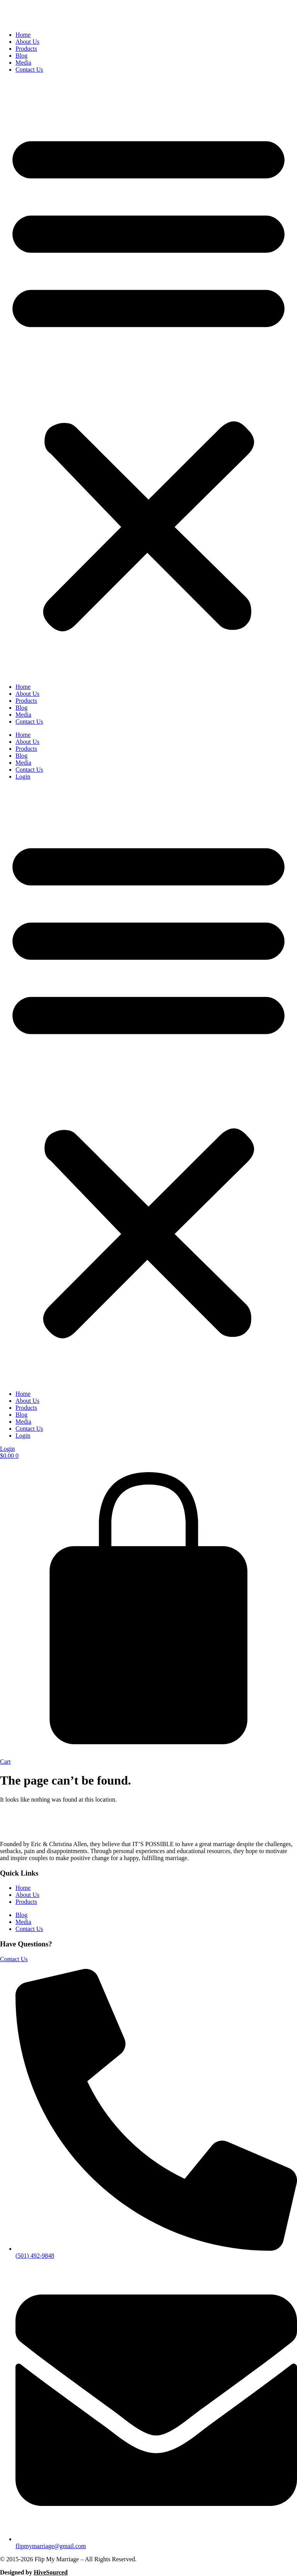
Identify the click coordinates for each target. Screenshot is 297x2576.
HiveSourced (51, 2572)
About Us (27, 41)
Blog (21, 55)
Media (23, 62)
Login (22, 776)
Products (26, 48)
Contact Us (29, 69)
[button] (148, 378)
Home (23, 34)
